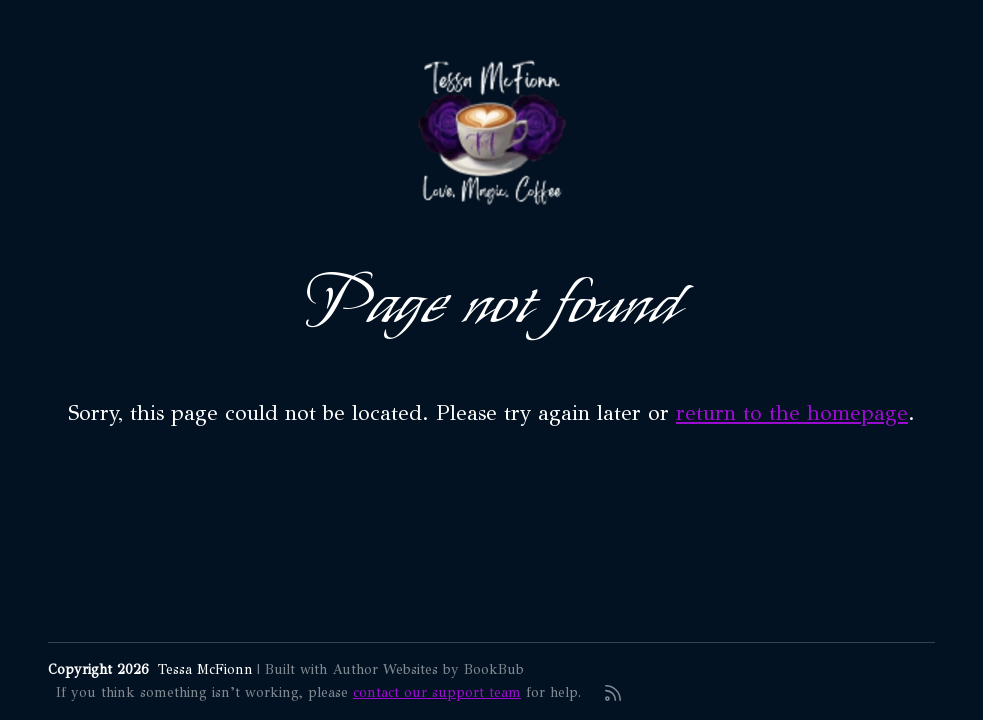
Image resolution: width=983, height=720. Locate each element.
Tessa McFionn (205, 669)
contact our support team (437, 692)
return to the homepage (792, 413)
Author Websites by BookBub (428, 669)
